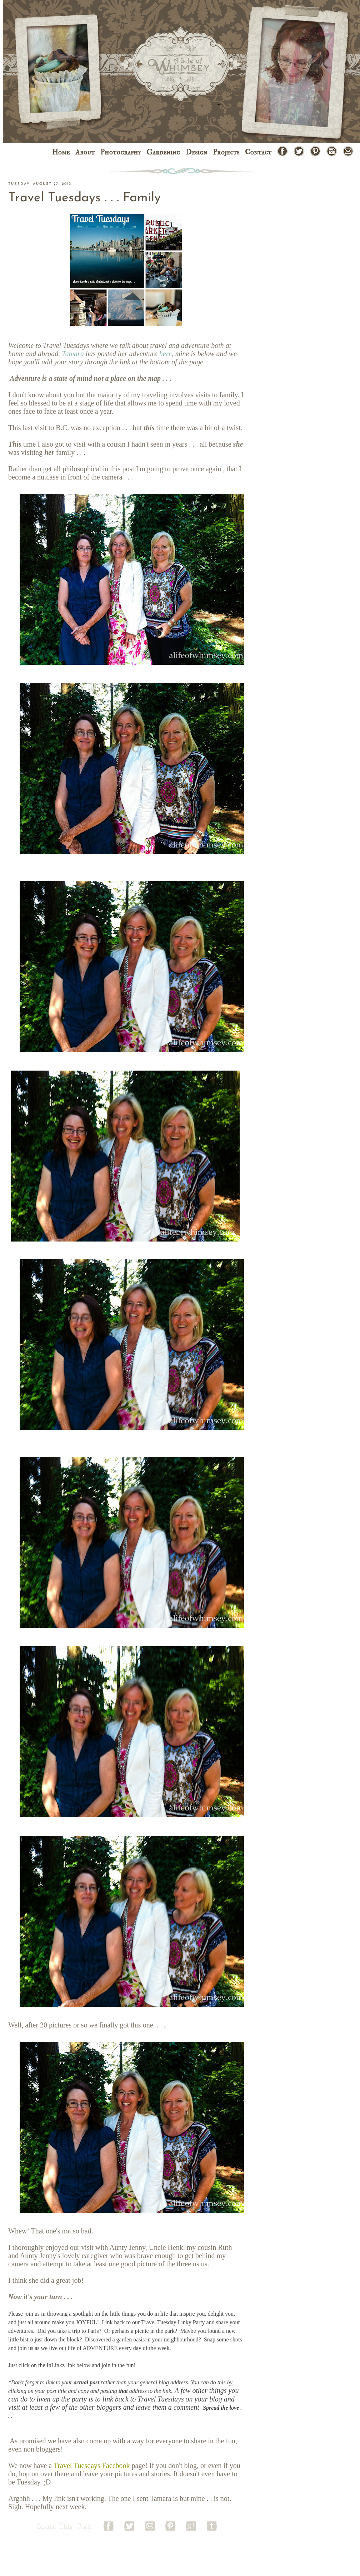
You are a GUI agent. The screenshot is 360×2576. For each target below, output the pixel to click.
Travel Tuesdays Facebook (92, 2465)
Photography (120, 152)
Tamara (73, 354)
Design (196, 152)
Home (61, 152)
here (165, 354)
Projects (226, 152)
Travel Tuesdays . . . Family (84, 198)
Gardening (163, 152)
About (85, 152)
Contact (258, 152)
